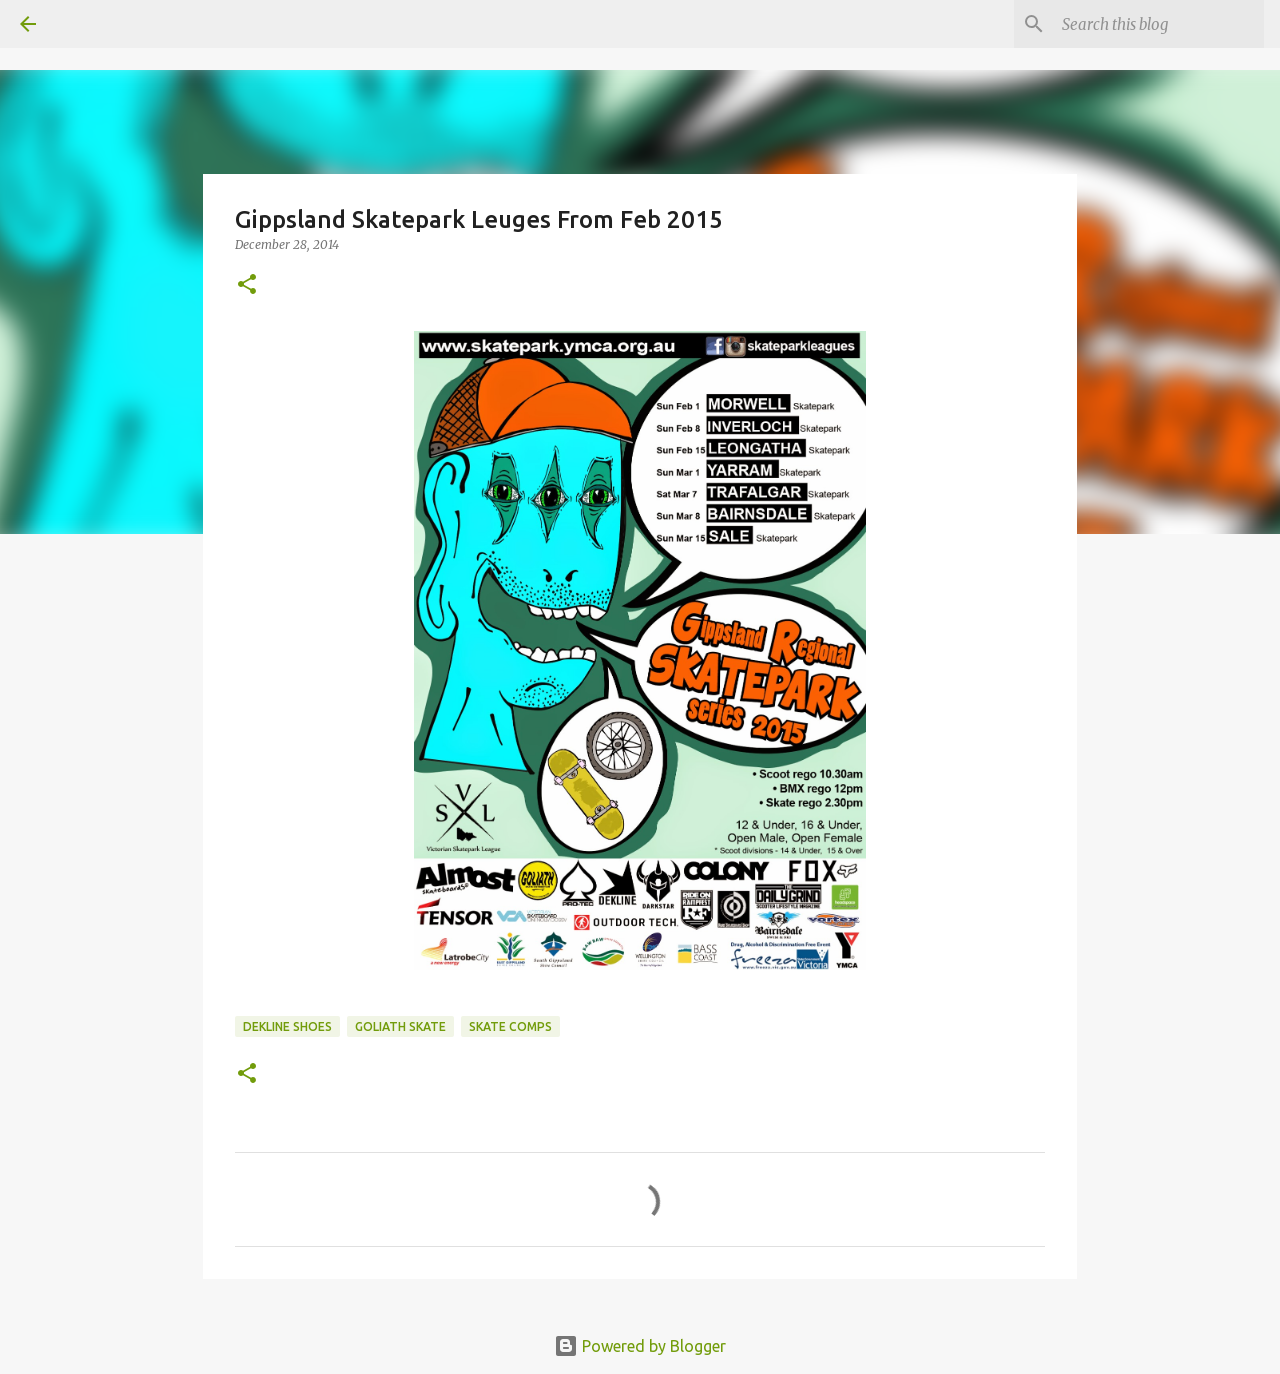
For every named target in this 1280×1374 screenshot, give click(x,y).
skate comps (510, 1026)
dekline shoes (287, 1026)
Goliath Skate (400, 1026)
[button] (247, 285)
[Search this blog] (1159, 24)
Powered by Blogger (640, 1346)
